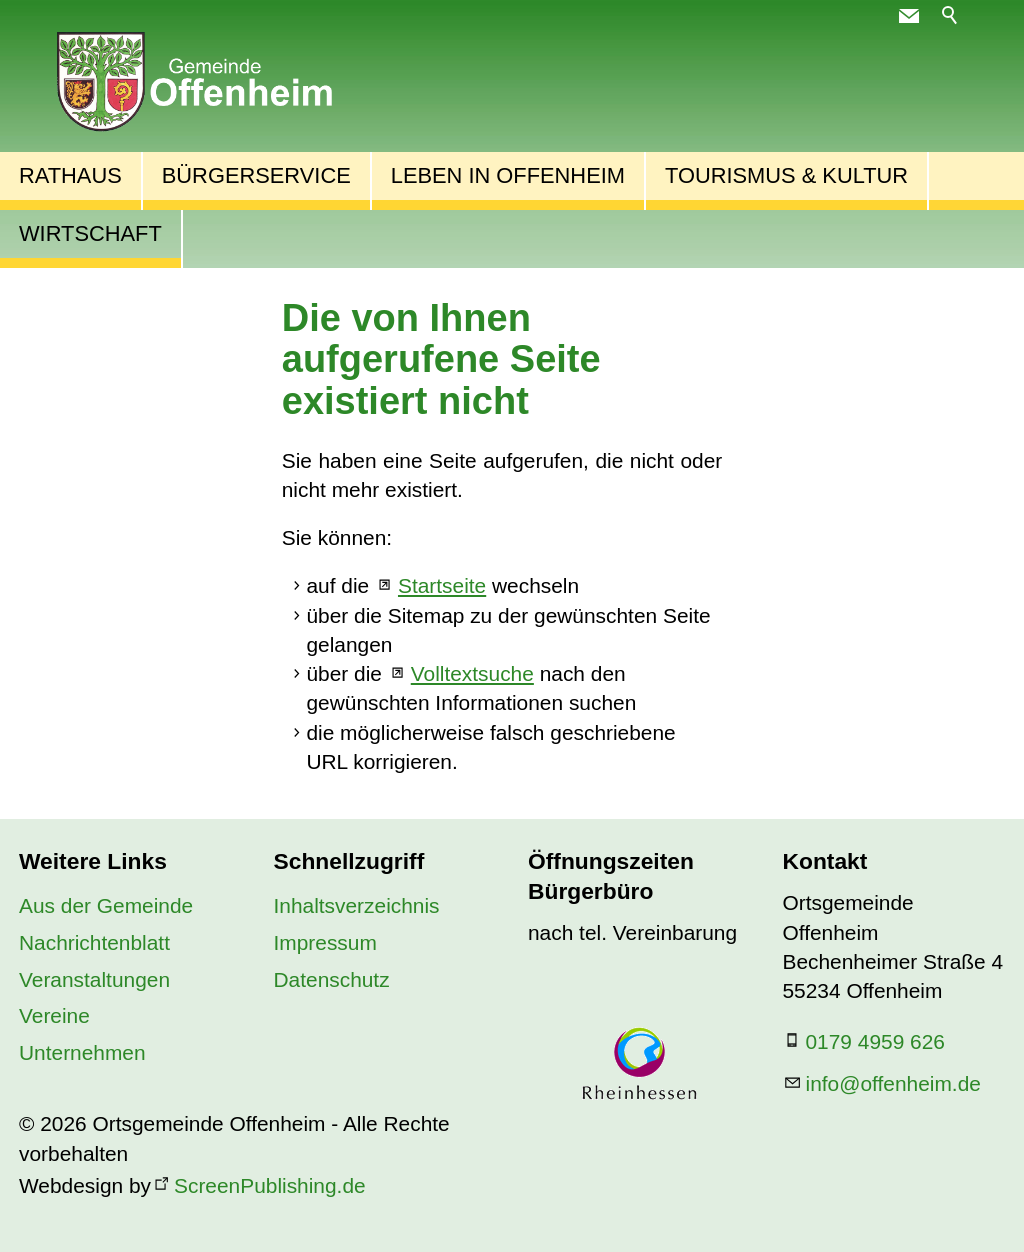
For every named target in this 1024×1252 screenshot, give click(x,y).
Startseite (442, 585)
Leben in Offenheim (508, 175)
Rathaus (70, 175)
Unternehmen (82, 1052)
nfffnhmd (893, 1083)
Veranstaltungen (94, 979)
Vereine (54, 1015)
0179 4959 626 (875, 1041)
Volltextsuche (472, 673)
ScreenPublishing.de (270, 1185)
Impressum (325, 942)
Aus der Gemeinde (106, 905)
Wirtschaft (90, 233)
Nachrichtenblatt (94, 942)
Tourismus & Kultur (786, 175)
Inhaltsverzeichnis (357, 905)
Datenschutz (332, 979)
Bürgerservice (256, 175)
